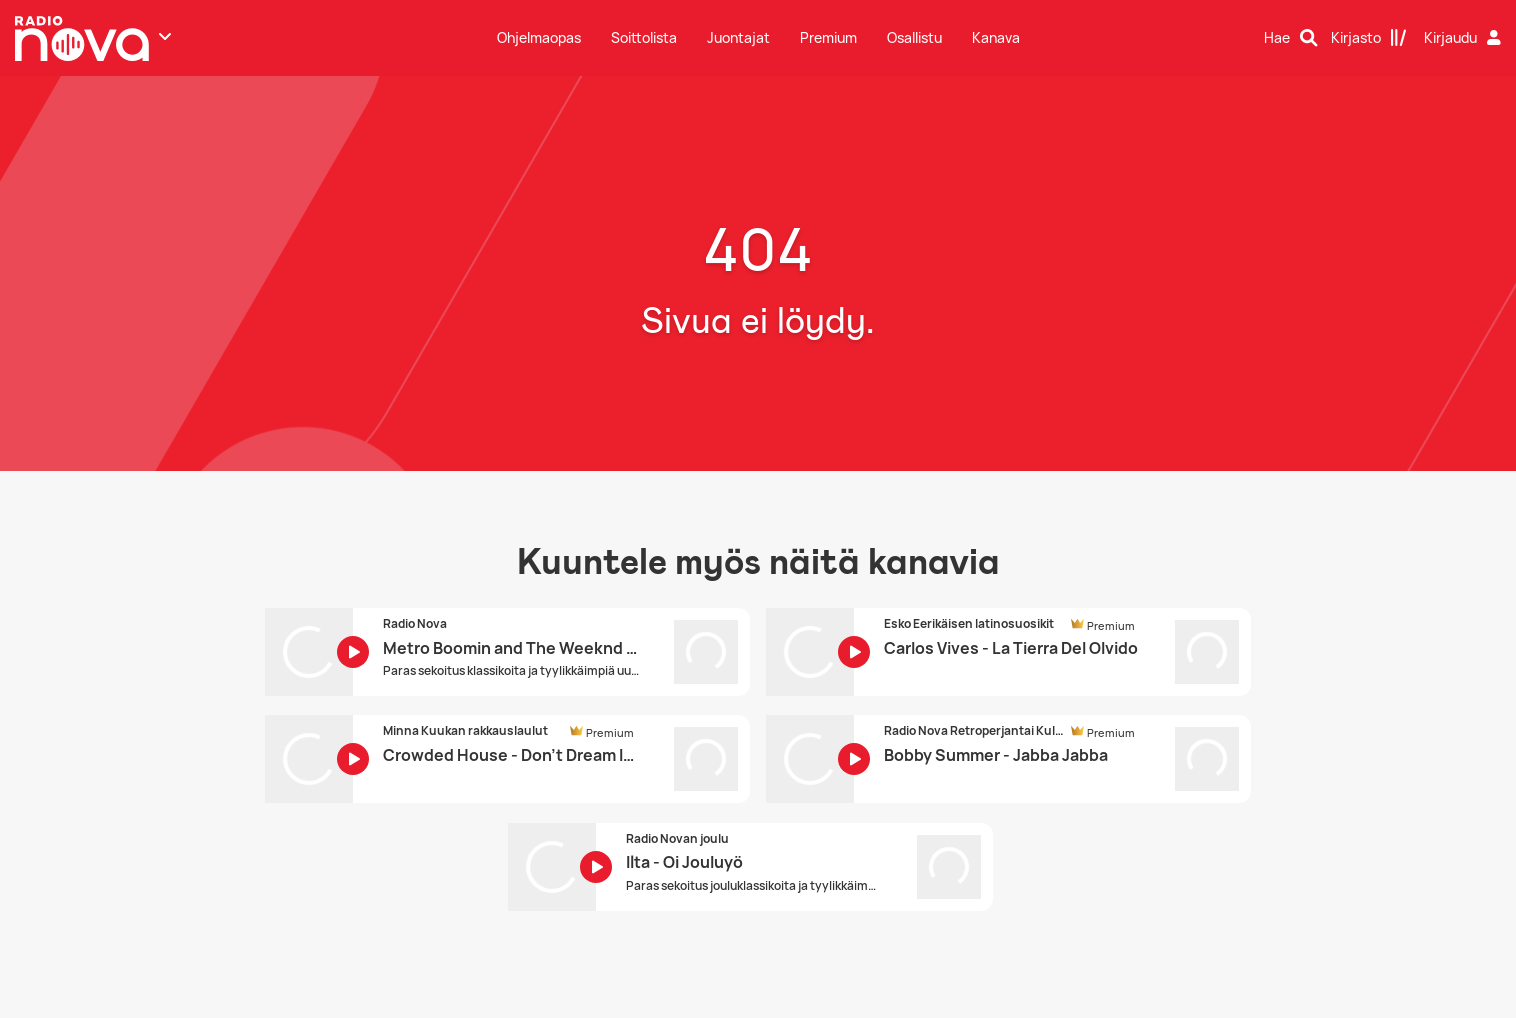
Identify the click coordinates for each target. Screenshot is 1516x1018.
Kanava (996, 37)
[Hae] (1291, 38)
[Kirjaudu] (1465, 38)
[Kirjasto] (1369, 38)
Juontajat (738, 37)
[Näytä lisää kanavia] (165, 36)
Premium (828, 37)
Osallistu (914, 37)
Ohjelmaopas (539, 37)
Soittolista (644, 37)
